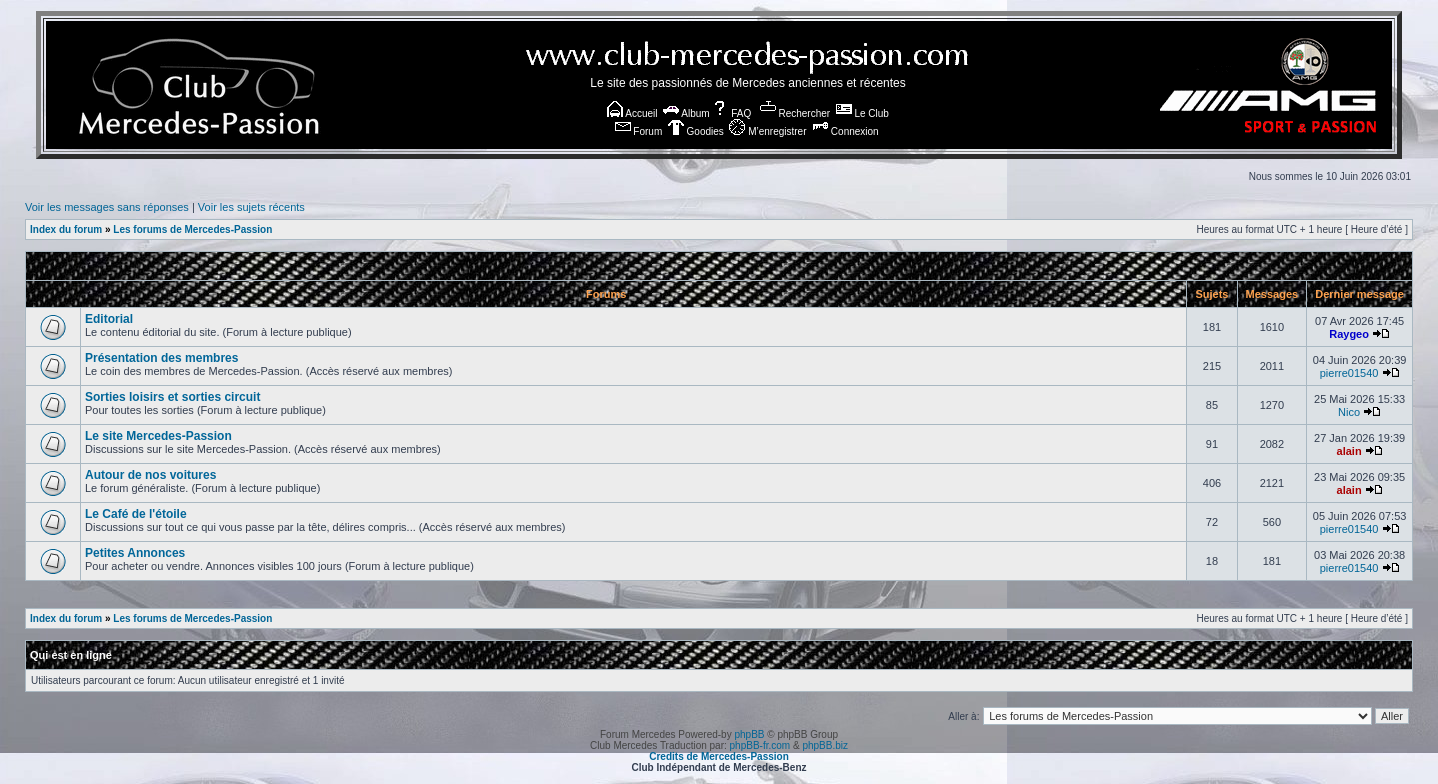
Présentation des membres (161, 358)
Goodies (696, 131)
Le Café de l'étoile (136, 514)
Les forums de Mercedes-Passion (192, 229)
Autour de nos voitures (150, 475)
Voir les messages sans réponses (107, 207)
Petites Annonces (135, 553)
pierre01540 (1349, 373)
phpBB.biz (825, 745)
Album (686, 113)
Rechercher (795, 113)
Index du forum (66, 229)
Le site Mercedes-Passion (158, 436)
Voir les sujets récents (251, 207)
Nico (1349, 412)
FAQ (731, 113)
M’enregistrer (767, 131)
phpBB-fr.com (760, 745)
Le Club (862, 113)
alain (1349, 451)
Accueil (632, 113)
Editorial (109, 319)
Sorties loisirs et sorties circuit (172, 397)
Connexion (845, 131)
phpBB (749, 734)
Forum (639, 131)
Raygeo (1349, 334)
